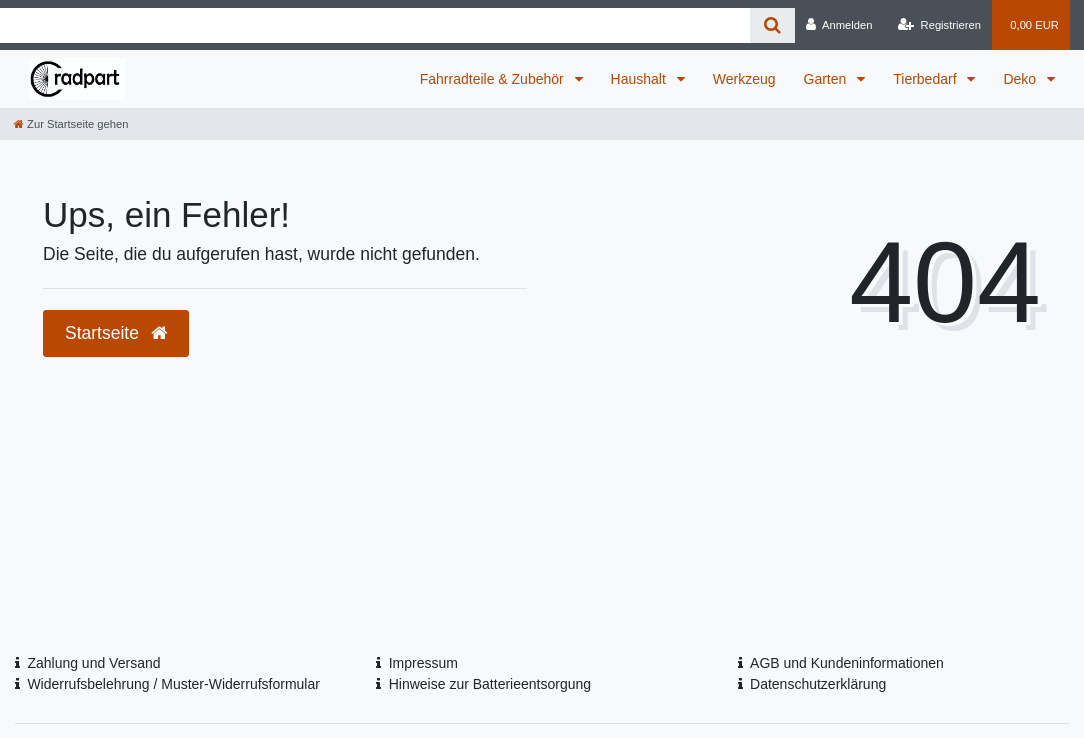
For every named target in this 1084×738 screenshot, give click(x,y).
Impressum (423, 663)
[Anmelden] (839, 25)
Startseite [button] (116, 333)
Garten (827, 79)
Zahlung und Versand (93, 663)
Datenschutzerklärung (818, 684)
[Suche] (772, 25)
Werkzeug (744, 79)
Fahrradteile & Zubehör (494, 79)
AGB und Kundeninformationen (847, 663)
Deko (1021, 79)
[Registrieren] (939, 25)
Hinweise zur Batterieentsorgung (490, 684)
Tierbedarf (926, 79)
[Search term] (375, 25)
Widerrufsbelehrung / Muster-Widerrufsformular (173, 684)
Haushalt (640, 79)
